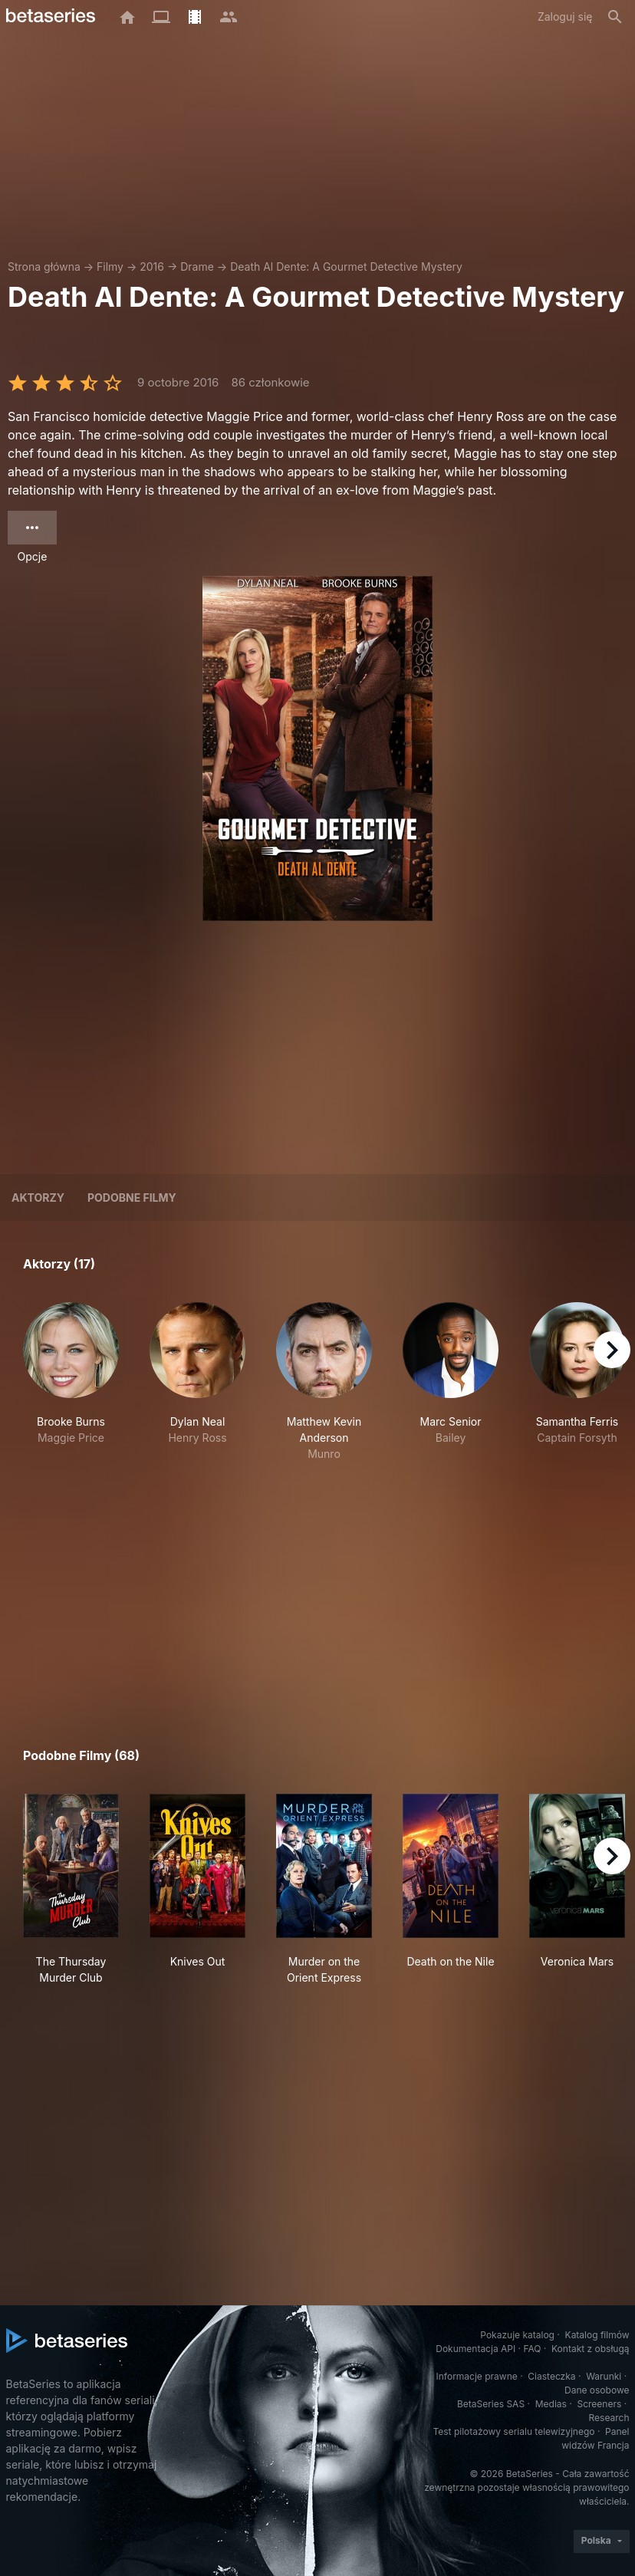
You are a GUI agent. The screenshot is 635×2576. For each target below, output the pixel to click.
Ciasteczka (551, 2376)
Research (609, 2417)
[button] (71, 1382)
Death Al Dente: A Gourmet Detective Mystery (346, 266)
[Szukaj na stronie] (615, 17)
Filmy (110, 266)
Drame (197, 266)
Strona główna (44, 266)
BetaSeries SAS (491, 2404)
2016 (152, 266)
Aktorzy (38, 1197)
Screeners (599, 2404)
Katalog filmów (597, 2335)
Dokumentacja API (475, 2348)
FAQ (532, 2348)
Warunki (603, 2376)
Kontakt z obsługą (590, 2348)
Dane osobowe (597, 2390)
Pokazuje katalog (517, 2335)
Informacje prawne (477, 2376)
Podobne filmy (131, 1197)
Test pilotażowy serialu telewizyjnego (513, 2431)
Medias (551, 2404)
